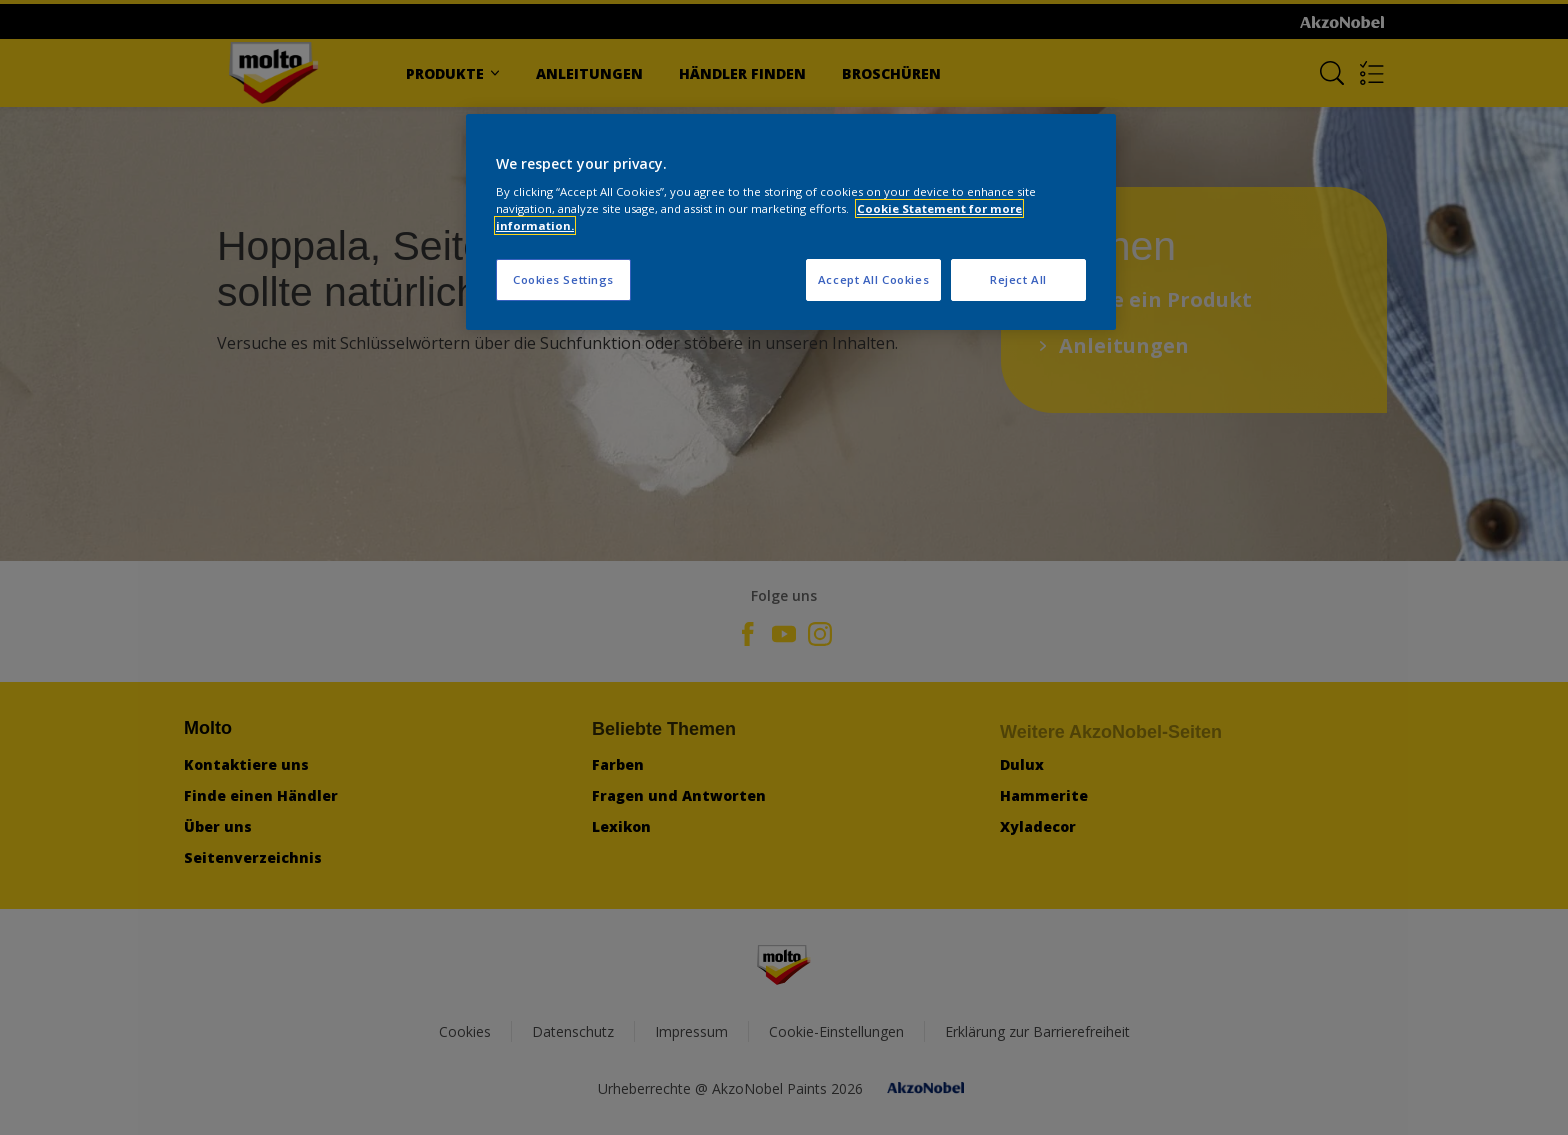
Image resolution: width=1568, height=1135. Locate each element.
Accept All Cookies (873, 279)
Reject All (1018, 279)
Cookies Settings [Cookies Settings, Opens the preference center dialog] (563, 279)
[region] (791, 222)
